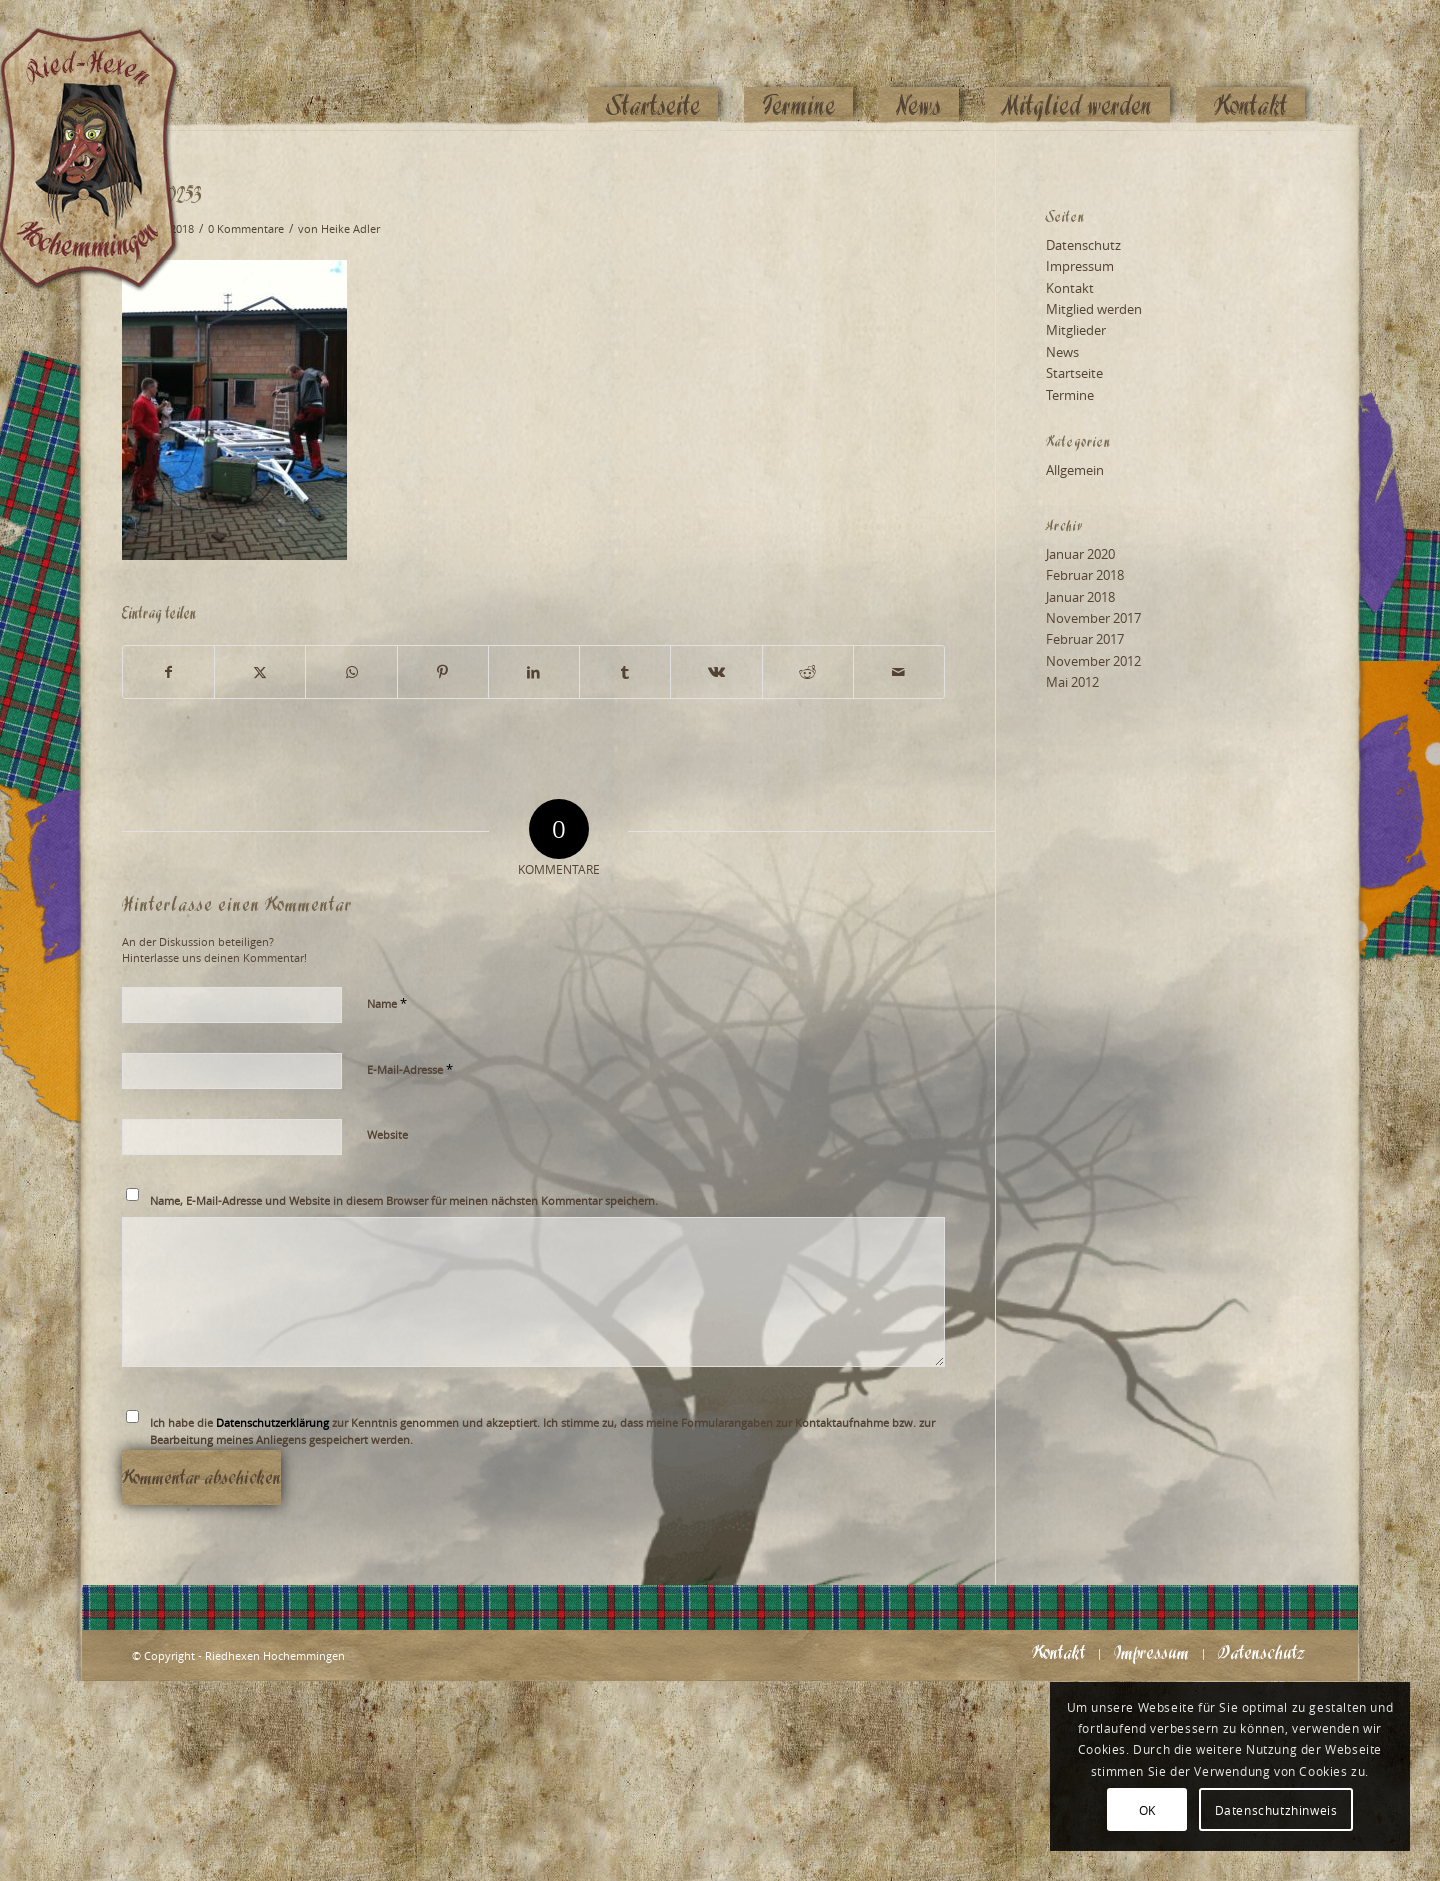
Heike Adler (350, 229)
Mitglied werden (1094, 309)
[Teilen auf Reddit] (808, 672)
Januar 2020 (1080, 554)
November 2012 (1093, 661)
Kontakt (1070, 288)
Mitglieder (1076, 330)
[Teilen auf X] (260, 672)
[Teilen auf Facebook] (168, 672)
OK (1147, 1810)
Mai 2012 (1072, 682)
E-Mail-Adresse (410, 1069)
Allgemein (1075, 470)
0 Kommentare (246, 229)
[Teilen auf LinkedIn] (534, 672)
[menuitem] (653, 67)
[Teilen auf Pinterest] (443, 672)
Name (387, 1003)
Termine (1070, 395)
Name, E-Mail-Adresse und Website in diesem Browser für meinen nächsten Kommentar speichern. (404, 1200)
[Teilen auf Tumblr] (625, 672)
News (1062, 352)
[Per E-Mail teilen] (899, 672)
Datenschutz (1083, 245)
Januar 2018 (1080, 597)
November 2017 (1093, 618)
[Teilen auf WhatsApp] (351, 672)
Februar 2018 (1085, 575)
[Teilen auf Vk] (716, 672)
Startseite (1074, 373)
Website (387, 1134)
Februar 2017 (1085, 639)
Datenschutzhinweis (1276, 1810)
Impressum (1080, 266)
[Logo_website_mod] (104, 65)
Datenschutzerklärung (272, 1422)
